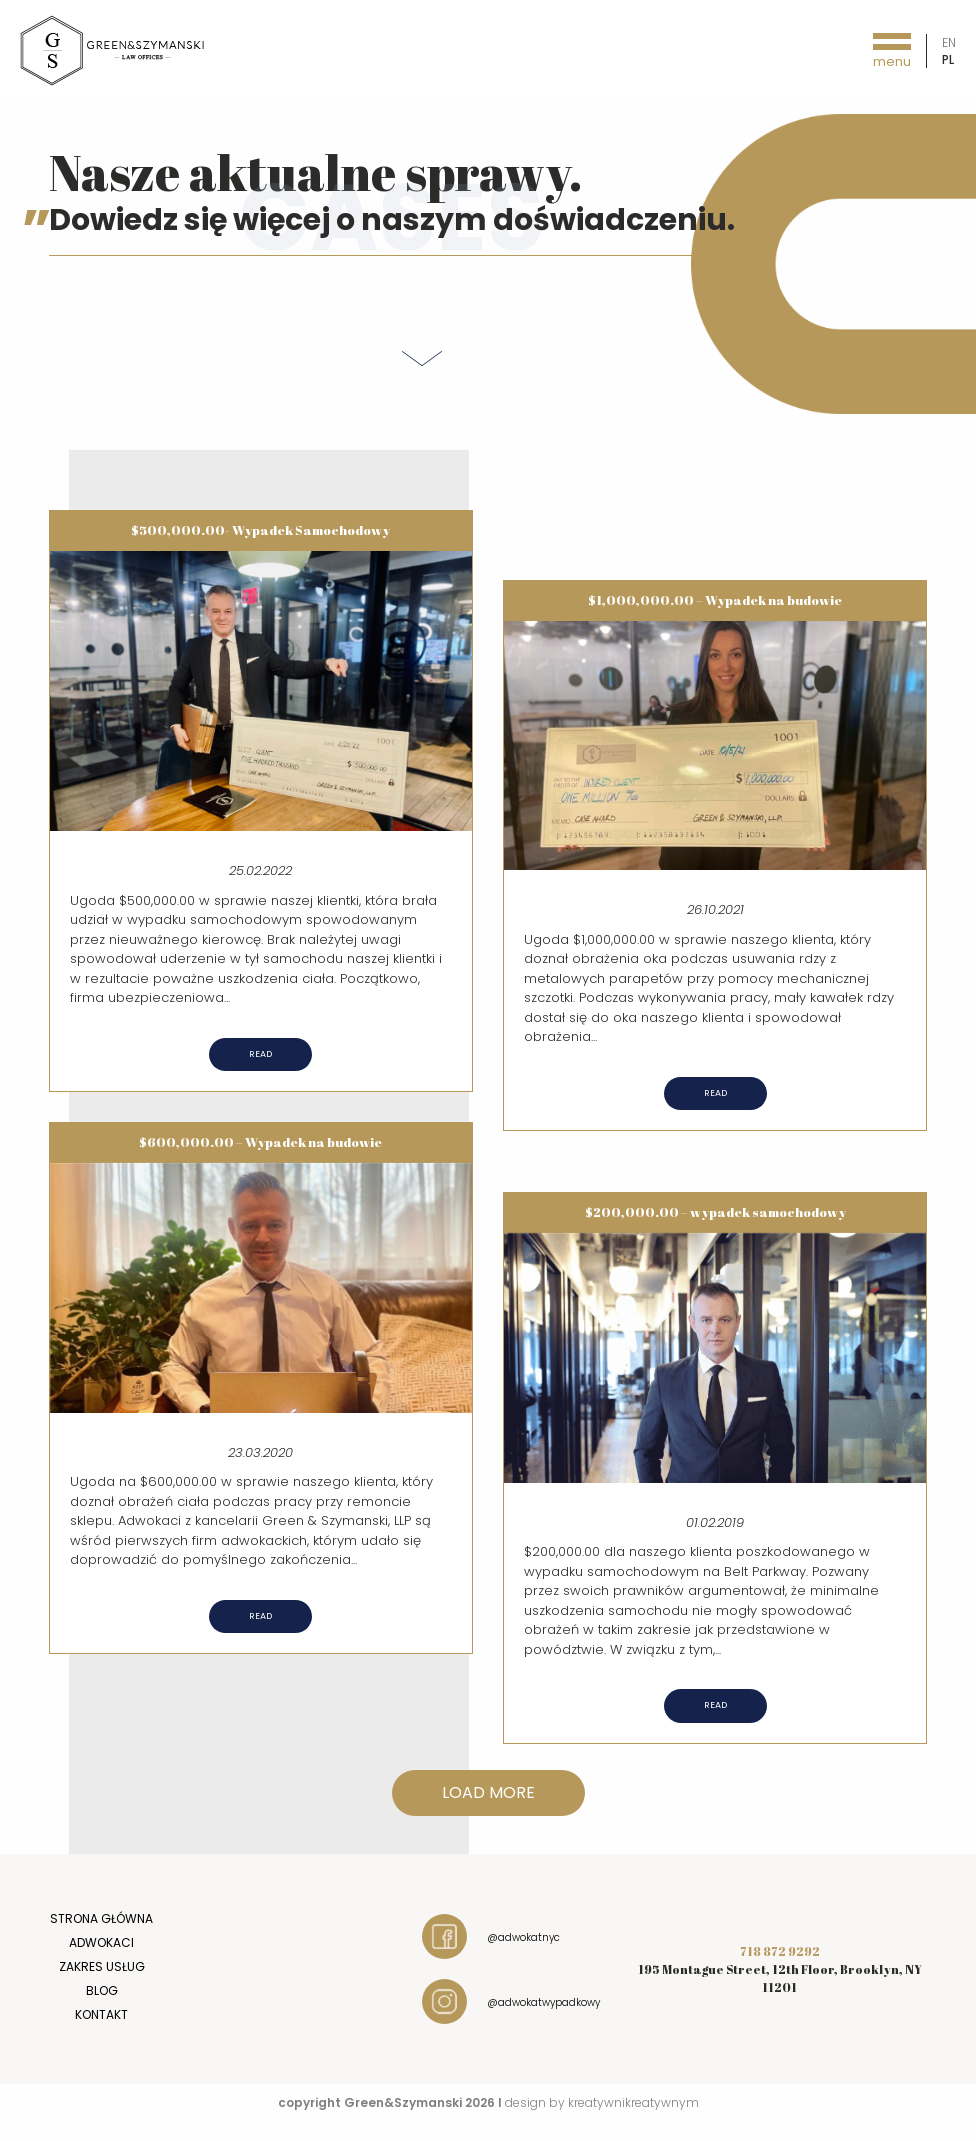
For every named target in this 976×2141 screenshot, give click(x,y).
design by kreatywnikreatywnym (602, 2102)
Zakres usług (102, 1966)
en (949, 42)
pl (948, 59)
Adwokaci (101, 1942)
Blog (102, 1990)
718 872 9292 (780, 1951)
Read (260, 1054)
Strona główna (101, 1918)
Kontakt (101, 2014)
